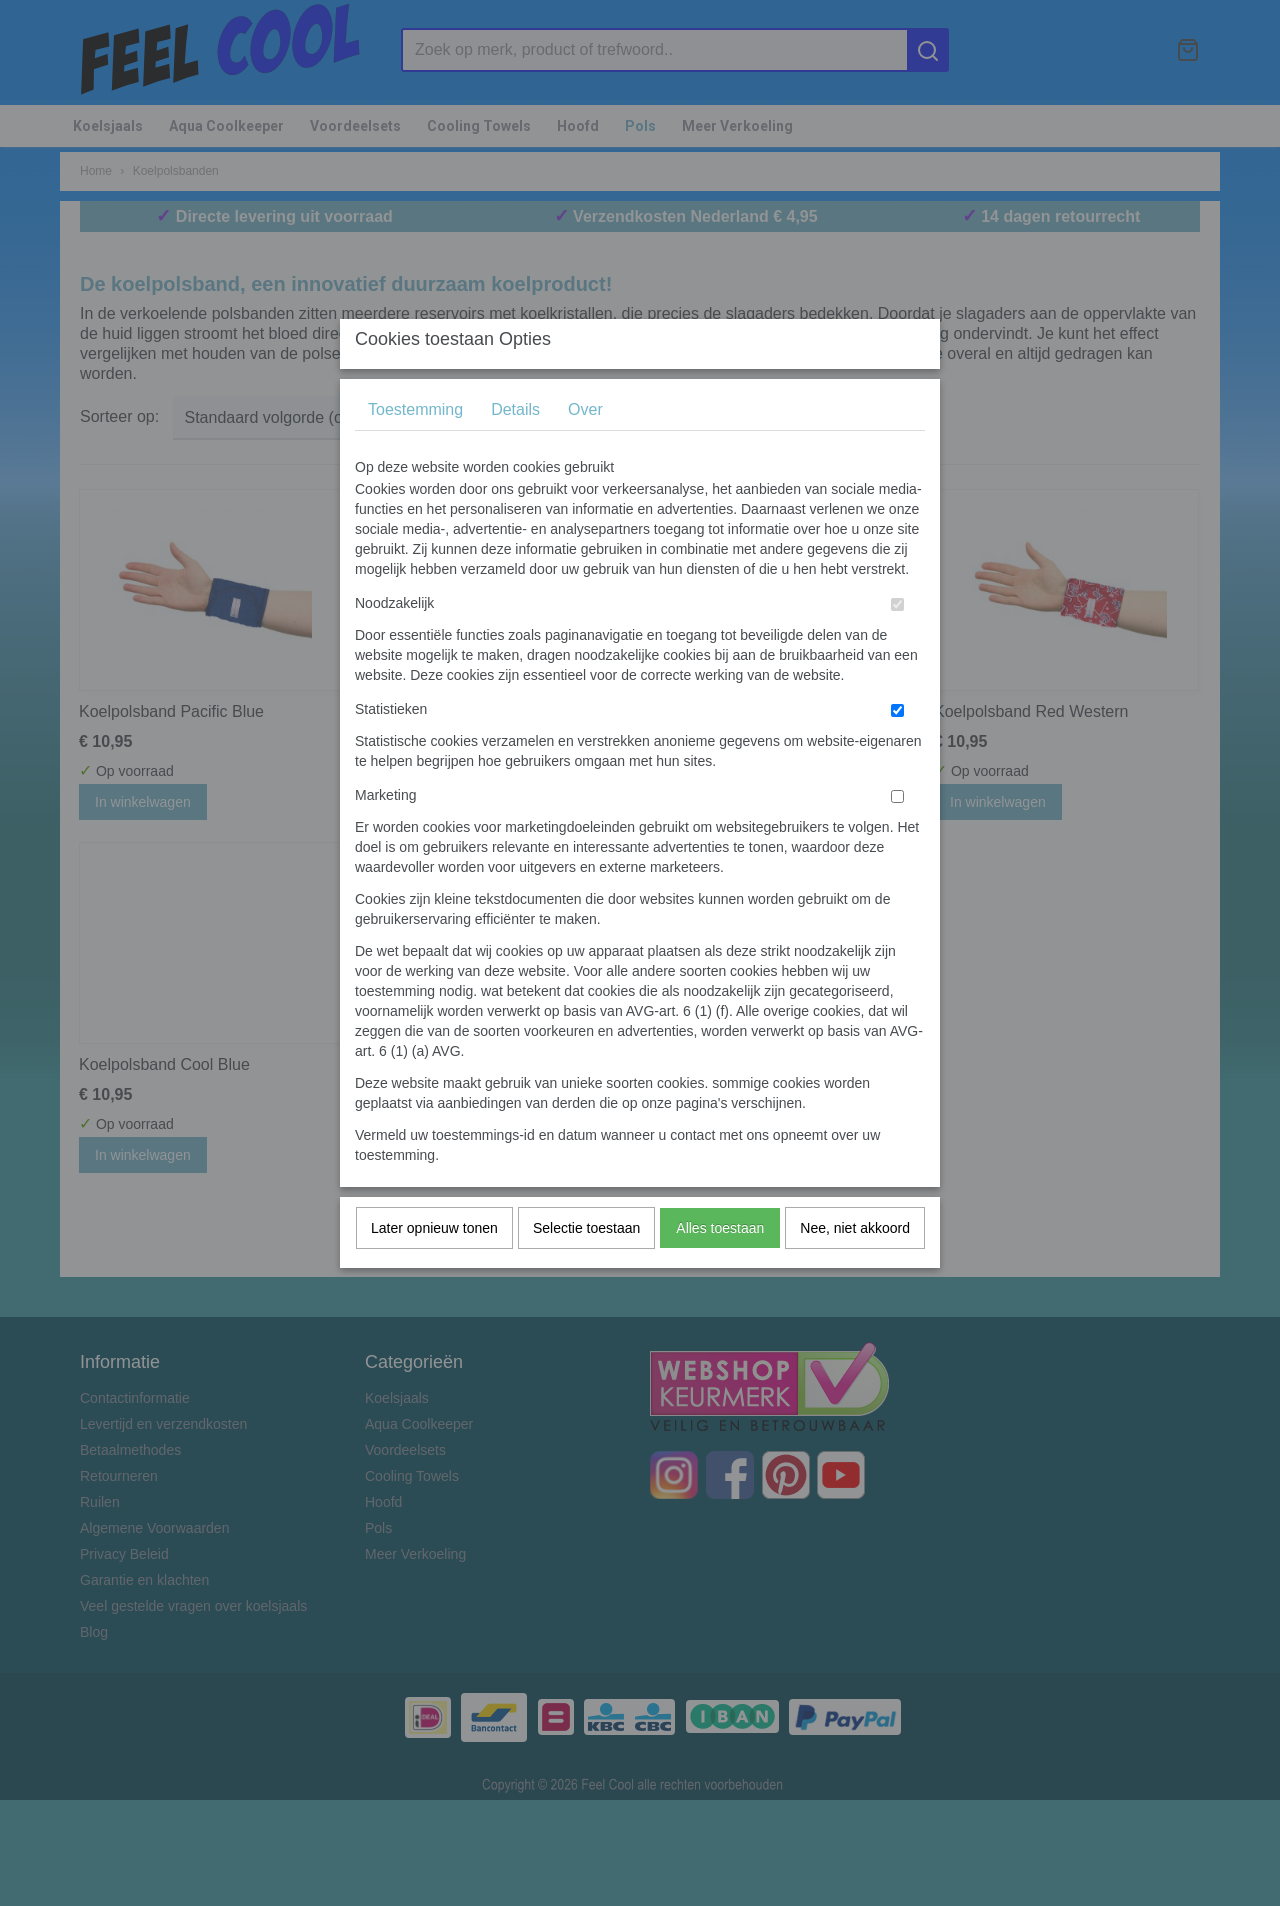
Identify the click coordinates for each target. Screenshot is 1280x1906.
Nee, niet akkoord (855, 1267)
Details (515, 448)
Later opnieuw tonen (434, 1267)
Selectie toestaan (586, 1267)
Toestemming (415, 448)
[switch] (897, 643)
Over (585, 448)
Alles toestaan (720, 1267)
